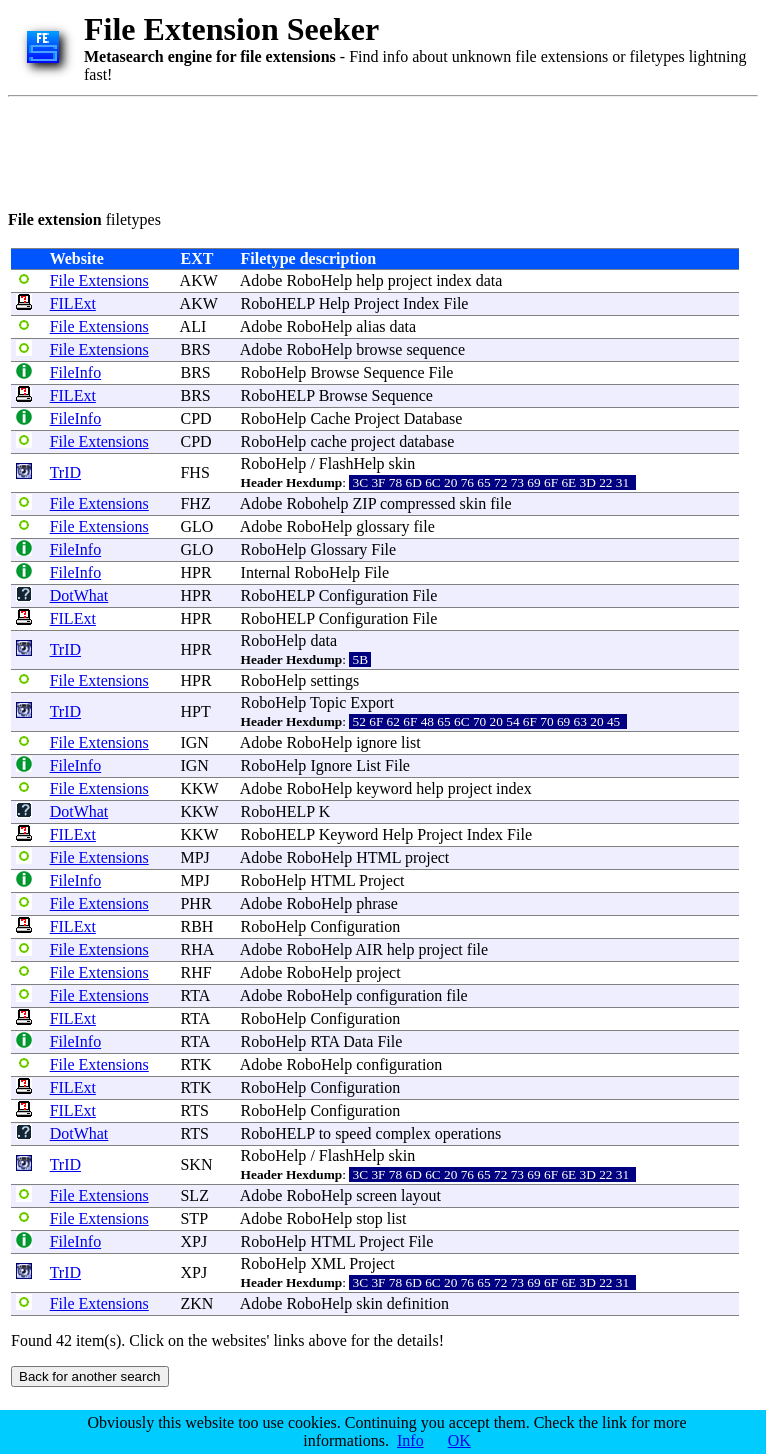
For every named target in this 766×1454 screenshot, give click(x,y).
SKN (196, 1164)
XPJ (193, 1241)
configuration (399, 995)
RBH (196, 926)
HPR (195, 572)
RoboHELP (278, 303)
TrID (65, 472)
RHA (196, 949)
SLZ (194, 1195)
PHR (195, 903)
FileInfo (76, 372)
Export (372, 702)
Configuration (364, 595)
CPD (195, 418)
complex (403, 1133)
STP (193, 1218)
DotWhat (79, 595)
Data (358, 1041)
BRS (195, 349)
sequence (435, 349)
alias (370, 326)
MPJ (194, 857)
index (454, 280)
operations (468, 1133)
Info (410, 1440)
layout (421, 1195)
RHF (195, 972)
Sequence (393, 372)
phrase (377, 903)
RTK (195, 1064)
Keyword (349, 834)
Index (421, 303)
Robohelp (317, 503)
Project (376, 303)
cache (328, 441)
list (411, 742)
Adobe (261, 280)
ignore (376, 742)
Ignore (331, 765)
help (370, 280)
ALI (193, 326)
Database (433, 418)
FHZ (195, 503)
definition (418, 1303)
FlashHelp (352, 463)
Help (334, 303)
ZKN (196, 1303)
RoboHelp (319, 280)
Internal (266, 572)
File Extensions (99, 280)
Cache (330, 418)
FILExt (73, 303)
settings (334, 680)
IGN (194, 742)
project (410, 280)
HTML (378, 857)
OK (459, 1440)
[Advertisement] (372, 150)
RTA (194, 995)
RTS (194, 1110)
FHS (194, 472)
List (368, 765)
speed (353, 1133)
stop (369, 1218)
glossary (382, 526)
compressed (418, 503)
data (489, 280)
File (456, 303)
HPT (195, 711)
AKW (199, 280)
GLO (196, 526)
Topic (328, 702)
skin (402, 463)
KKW (199, 788)
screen (376, 1195)
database (426, 441)
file (500, 503)
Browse (334, 372)
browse (379, 349)
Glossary (338, 549)
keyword (384, 788)
